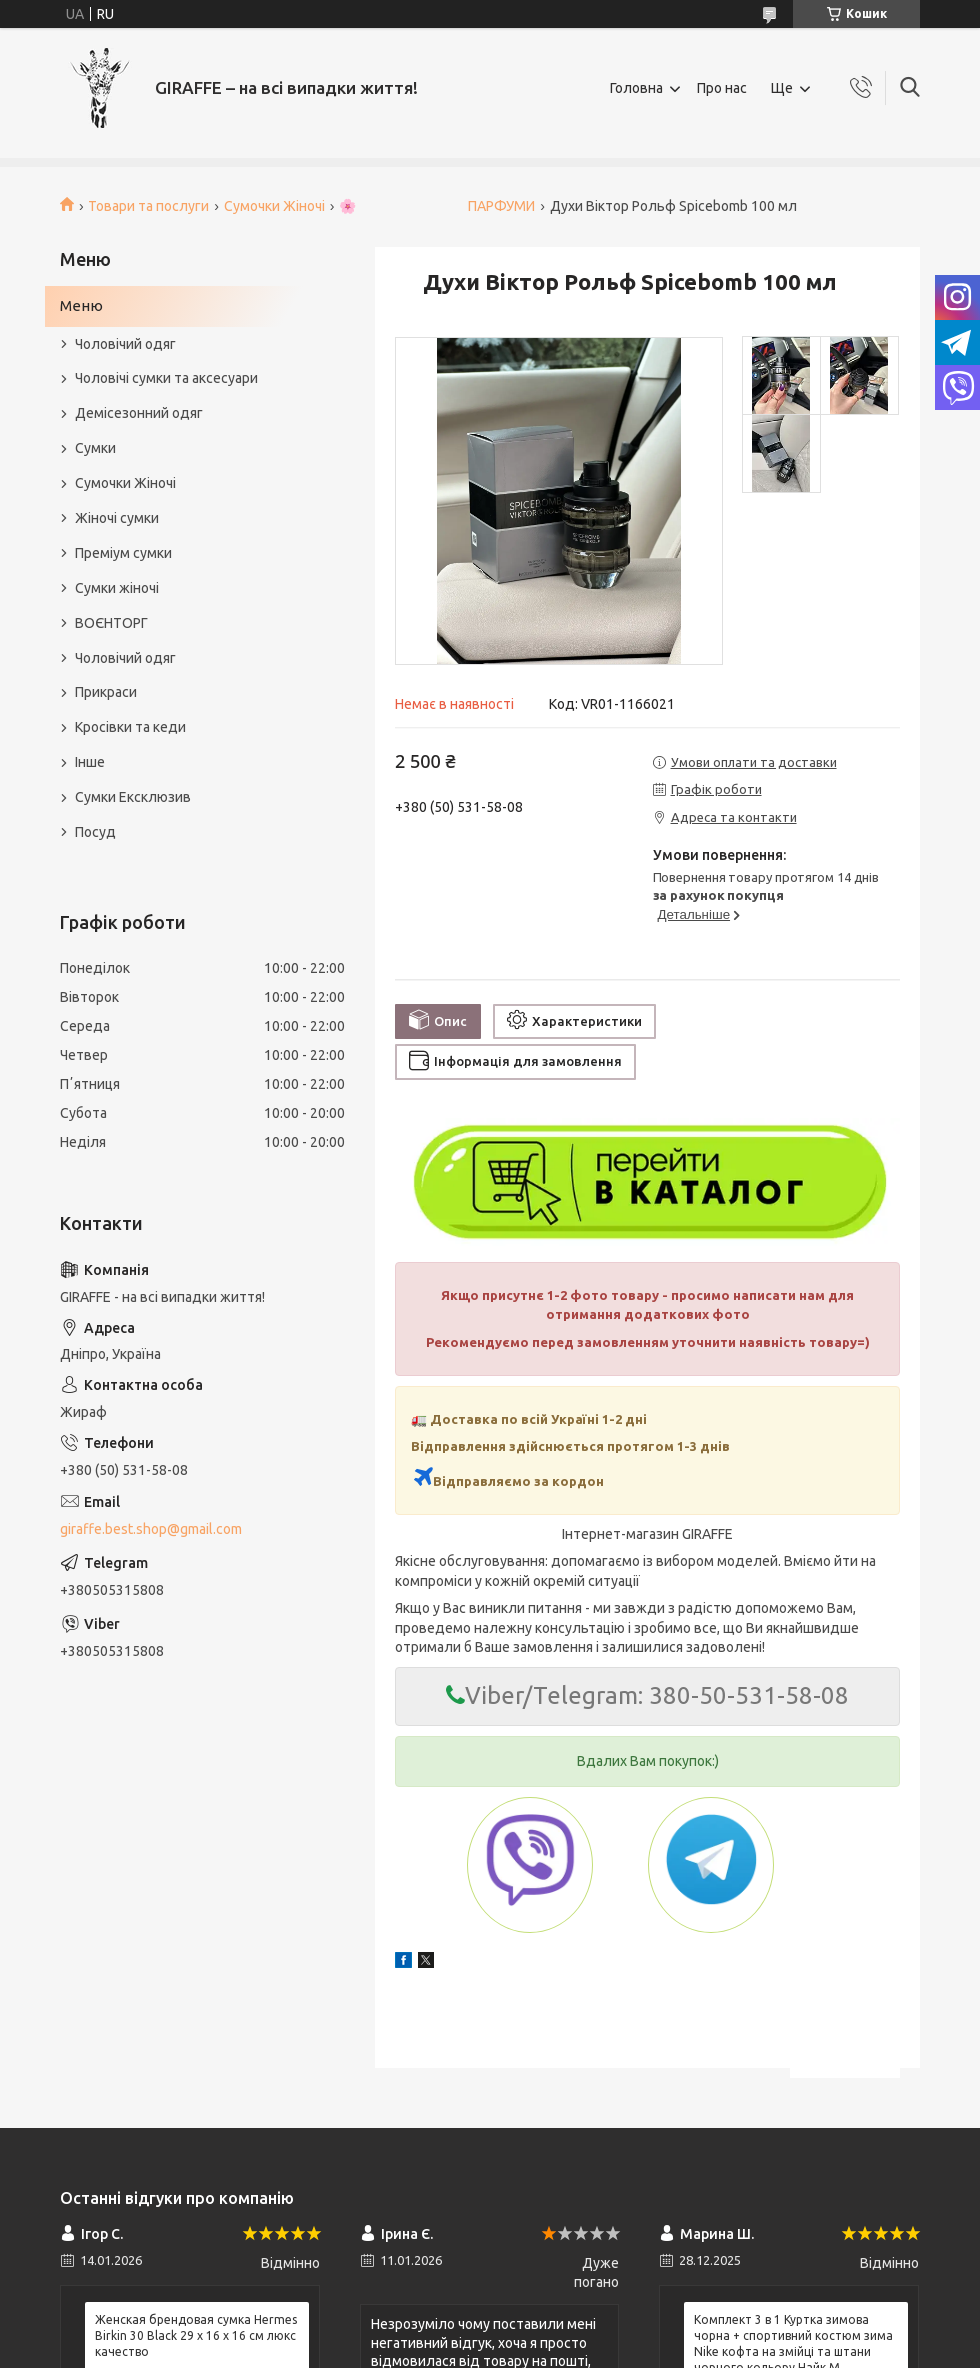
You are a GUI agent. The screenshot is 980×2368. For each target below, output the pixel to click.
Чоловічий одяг (125, 344)
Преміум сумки (123, 553)
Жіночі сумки (117, 518)
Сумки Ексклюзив (133, 797)
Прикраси (106, 692)
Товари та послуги (148, 206)
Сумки (95, 448)
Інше (90, 762)
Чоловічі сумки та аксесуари (166, 378)
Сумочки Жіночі (274, 206)
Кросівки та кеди (130, 727)
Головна (636, 88)
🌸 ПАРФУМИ (437, 206)
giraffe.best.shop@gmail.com (151, 1529)
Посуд (95, 832)
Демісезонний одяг (139, 413)
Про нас (722, 88)
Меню (81, 305)
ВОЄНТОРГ (111, 623)
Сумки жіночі (117, 588)
